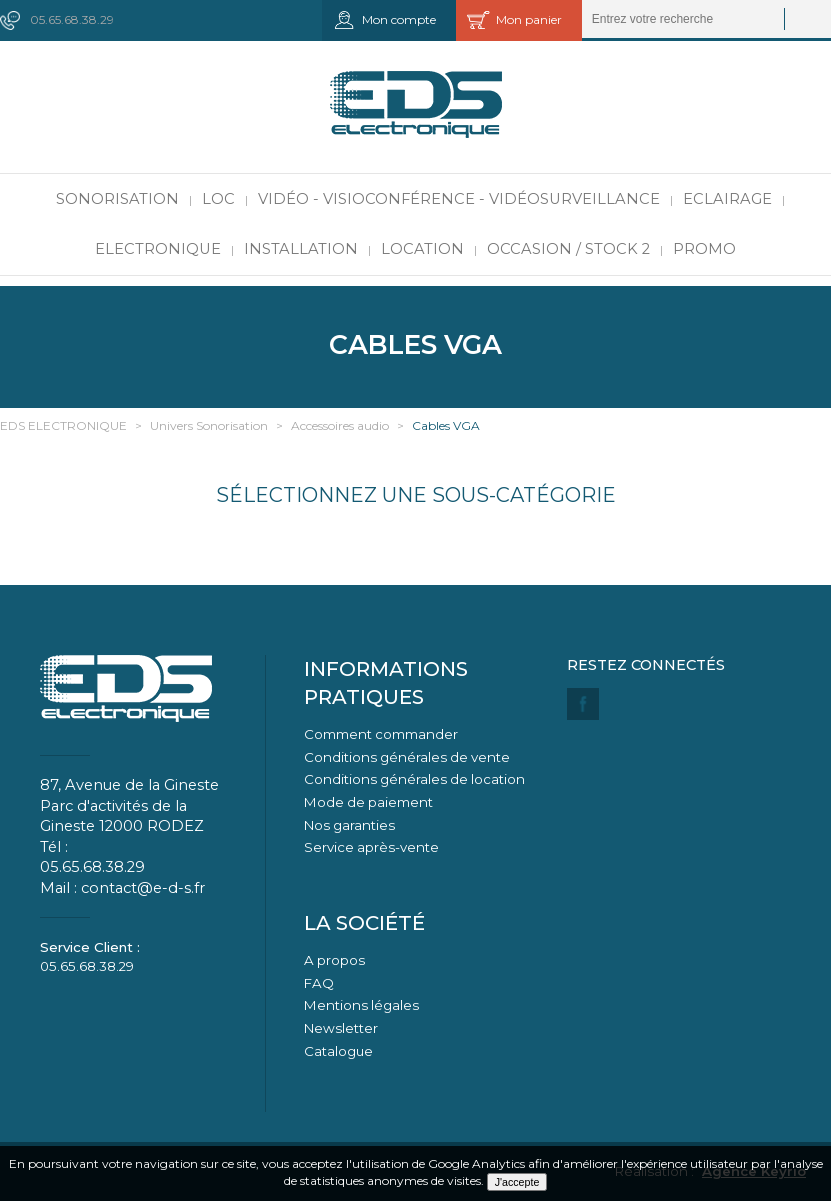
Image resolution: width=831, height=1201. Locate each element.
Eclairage (727, 199)
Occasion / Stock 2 (568, 249)
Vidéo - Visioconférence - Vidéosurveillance (459, 199)
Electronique (158, 249)
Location (422, 249)
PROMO (704, 249)
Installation (301, 249)
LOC (218, 199)
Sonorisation (117, 199)
